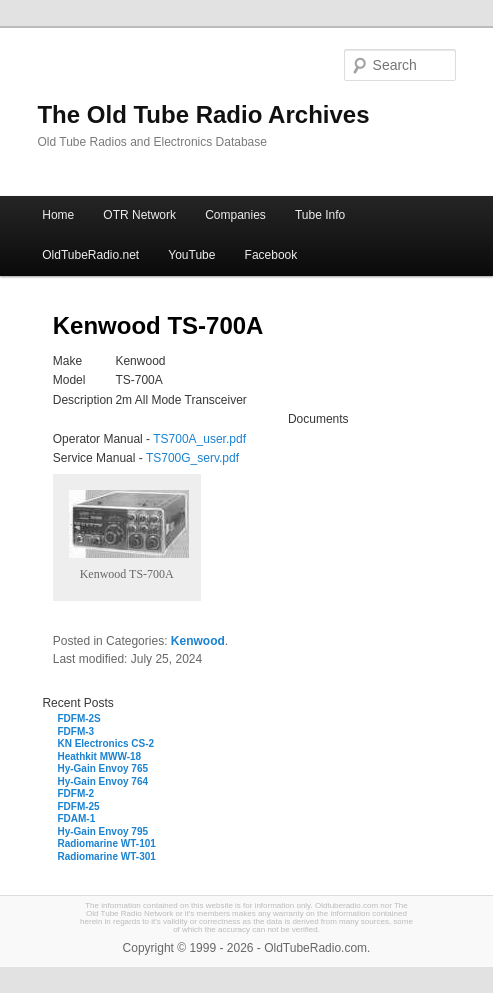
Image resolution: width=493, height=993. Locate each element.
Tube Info (320, 215)
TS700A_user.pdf (199, 439)
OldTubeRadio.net (90, 255)
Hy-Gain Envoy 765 (102, 768)
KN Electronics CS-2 (105, 743)
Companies (235, 215)
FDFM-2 (75, 793)
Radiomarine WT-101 (106, 843)
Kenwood (198, 641)
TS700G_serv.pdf (192, 458)
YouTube (191, 255)
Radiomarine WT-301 (106, 856)
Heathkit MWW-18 (99, 756)
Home (58, 215)
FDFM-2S (78, 718)
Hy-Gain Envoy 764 (102, 781)
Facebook (271, 255)
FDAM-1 (76, 818)
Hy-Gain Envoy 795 (102, 831)
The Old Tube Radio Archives (203, 114)
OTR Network (139, 215)
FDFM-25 (78, 806)
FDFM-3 (75, 731)
